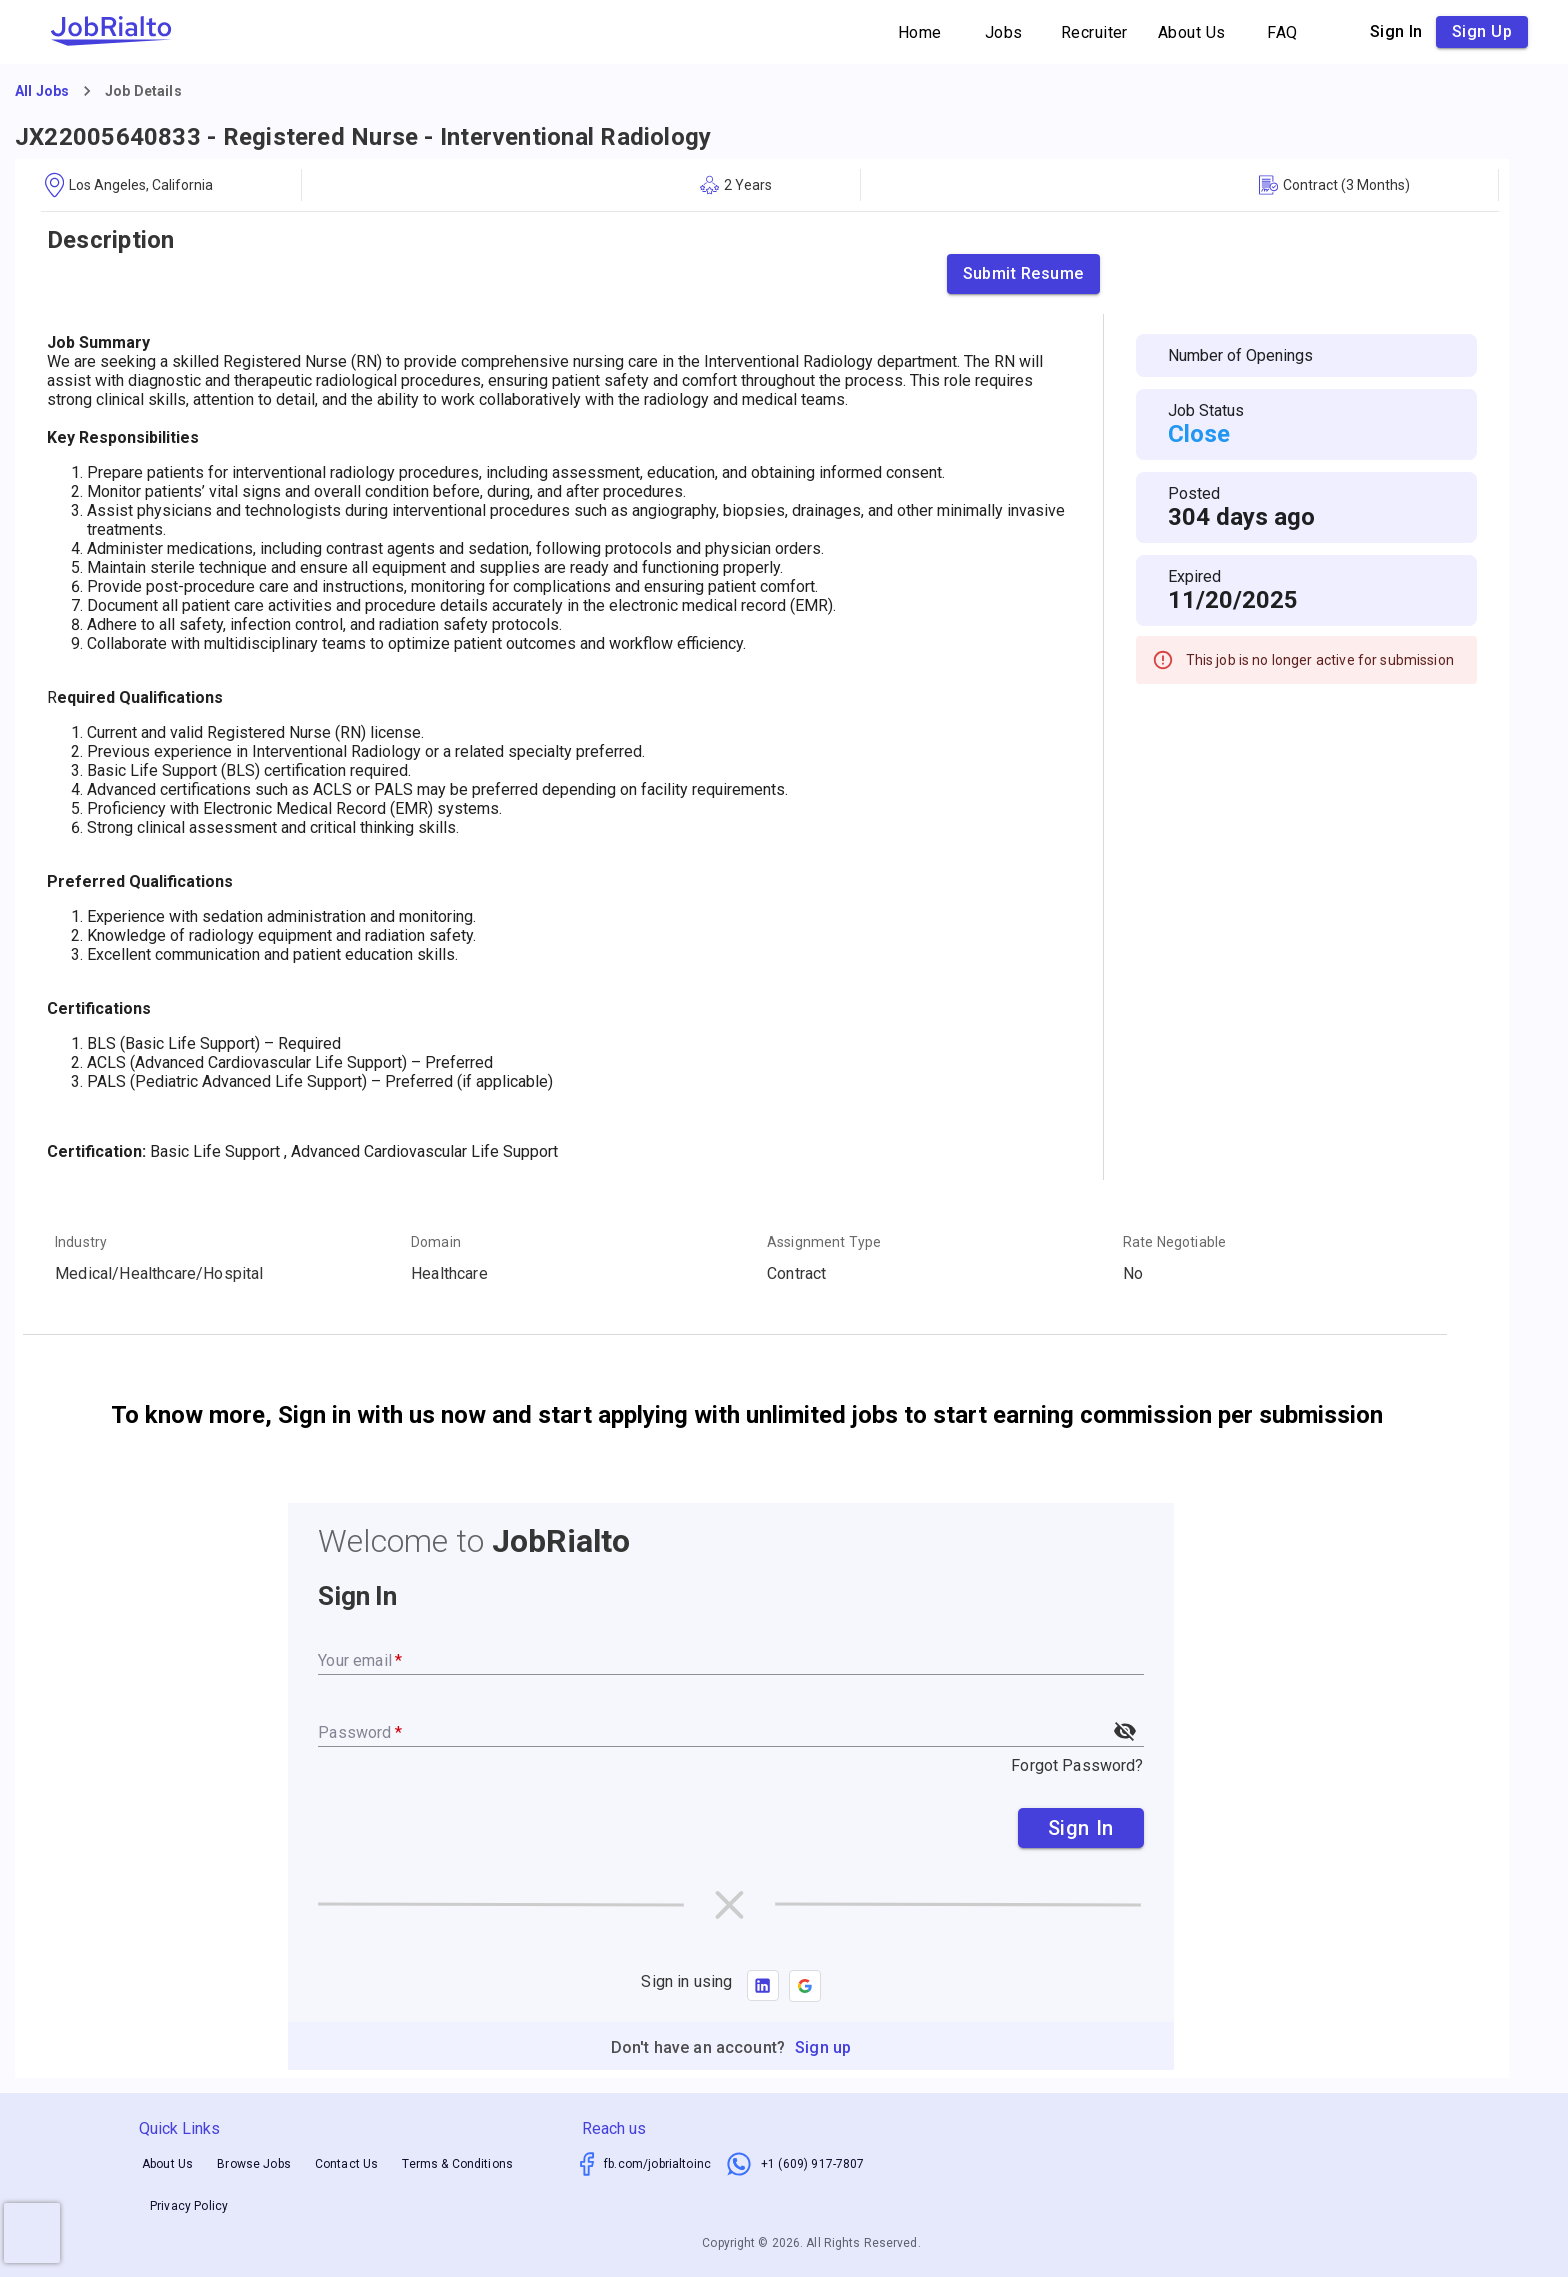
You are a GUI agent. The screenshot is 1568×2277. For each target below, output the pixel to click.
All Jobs (42, 91)
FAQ (1283, 32)
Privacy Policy (189, 2207)
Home (920, 32)
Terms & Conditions (457, 2164)
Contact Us (347, 2164)
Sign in (1396, 32)
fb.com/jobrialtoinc (657, 2164)
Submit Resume (1023, 274)
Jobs (1004, 32)
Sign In (1081, 1828)
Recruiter (1094, 32)
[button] (805, 1986)
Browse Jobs (254, 2164)
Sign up (1482, 32)
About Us (1192, 32)
